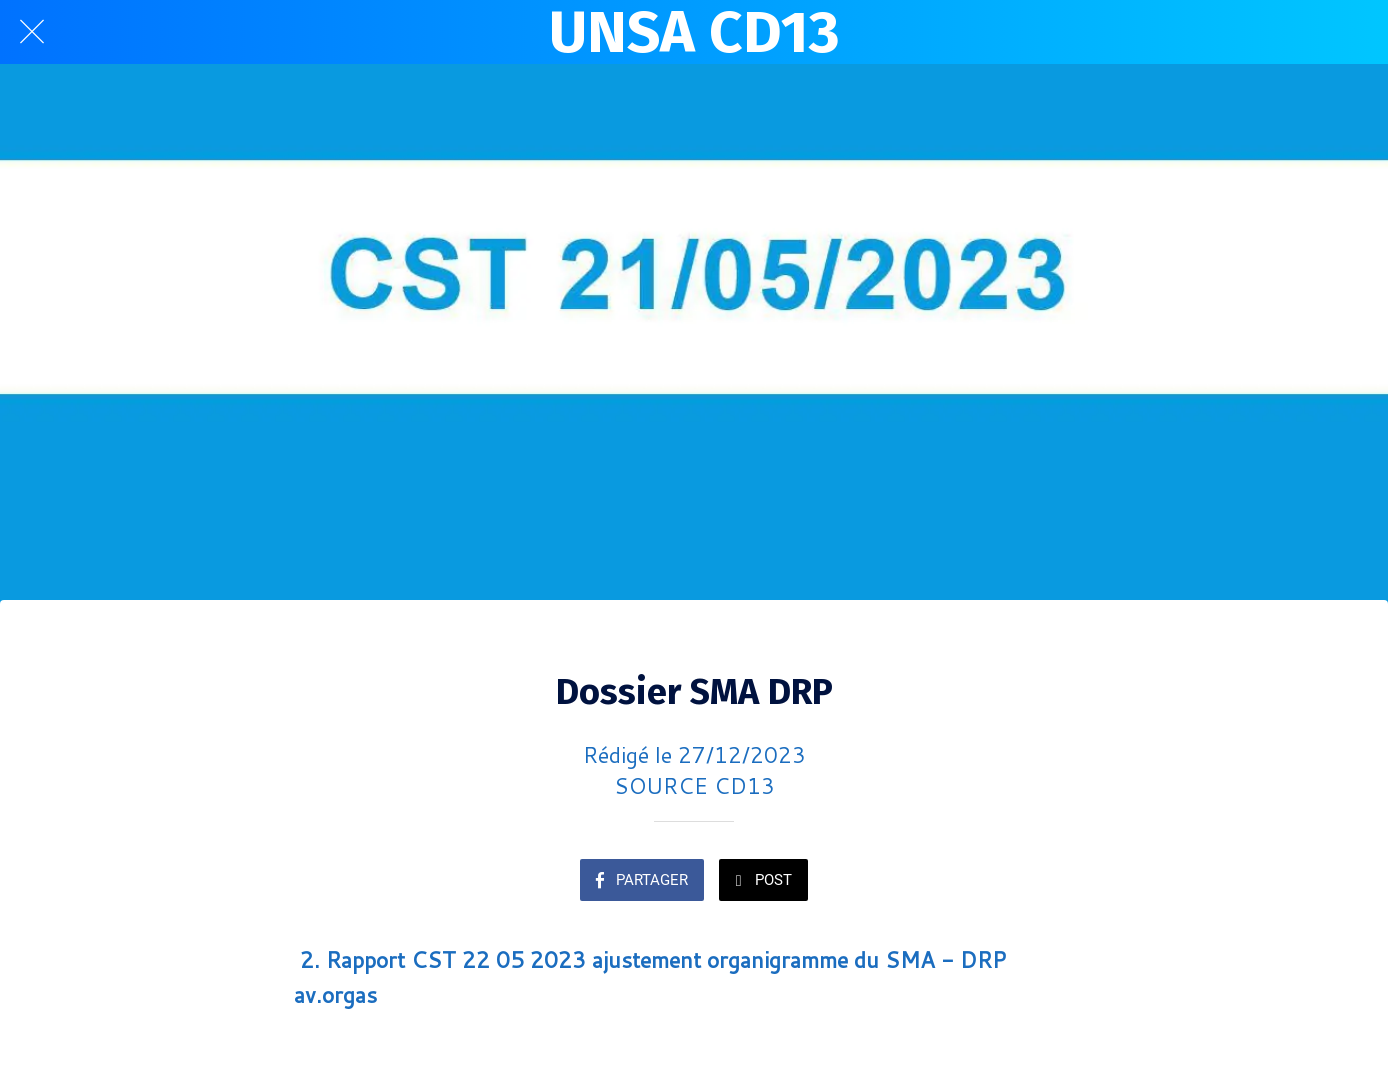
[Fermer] (32, 32)
